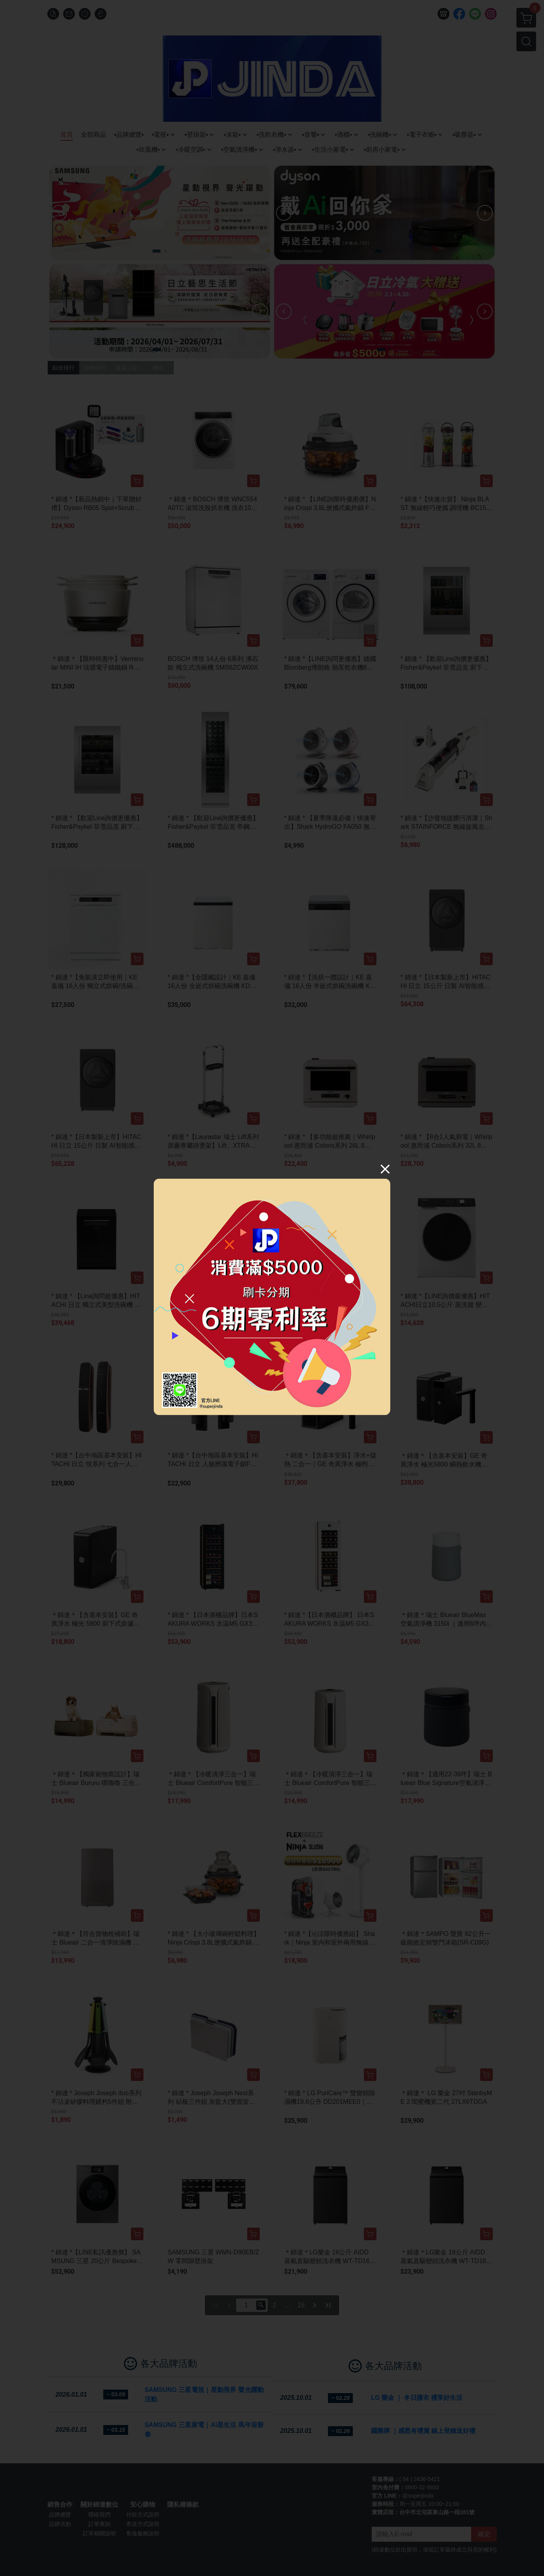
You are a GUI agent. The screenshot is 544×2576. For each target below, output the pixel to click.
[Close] (385, 1169)
